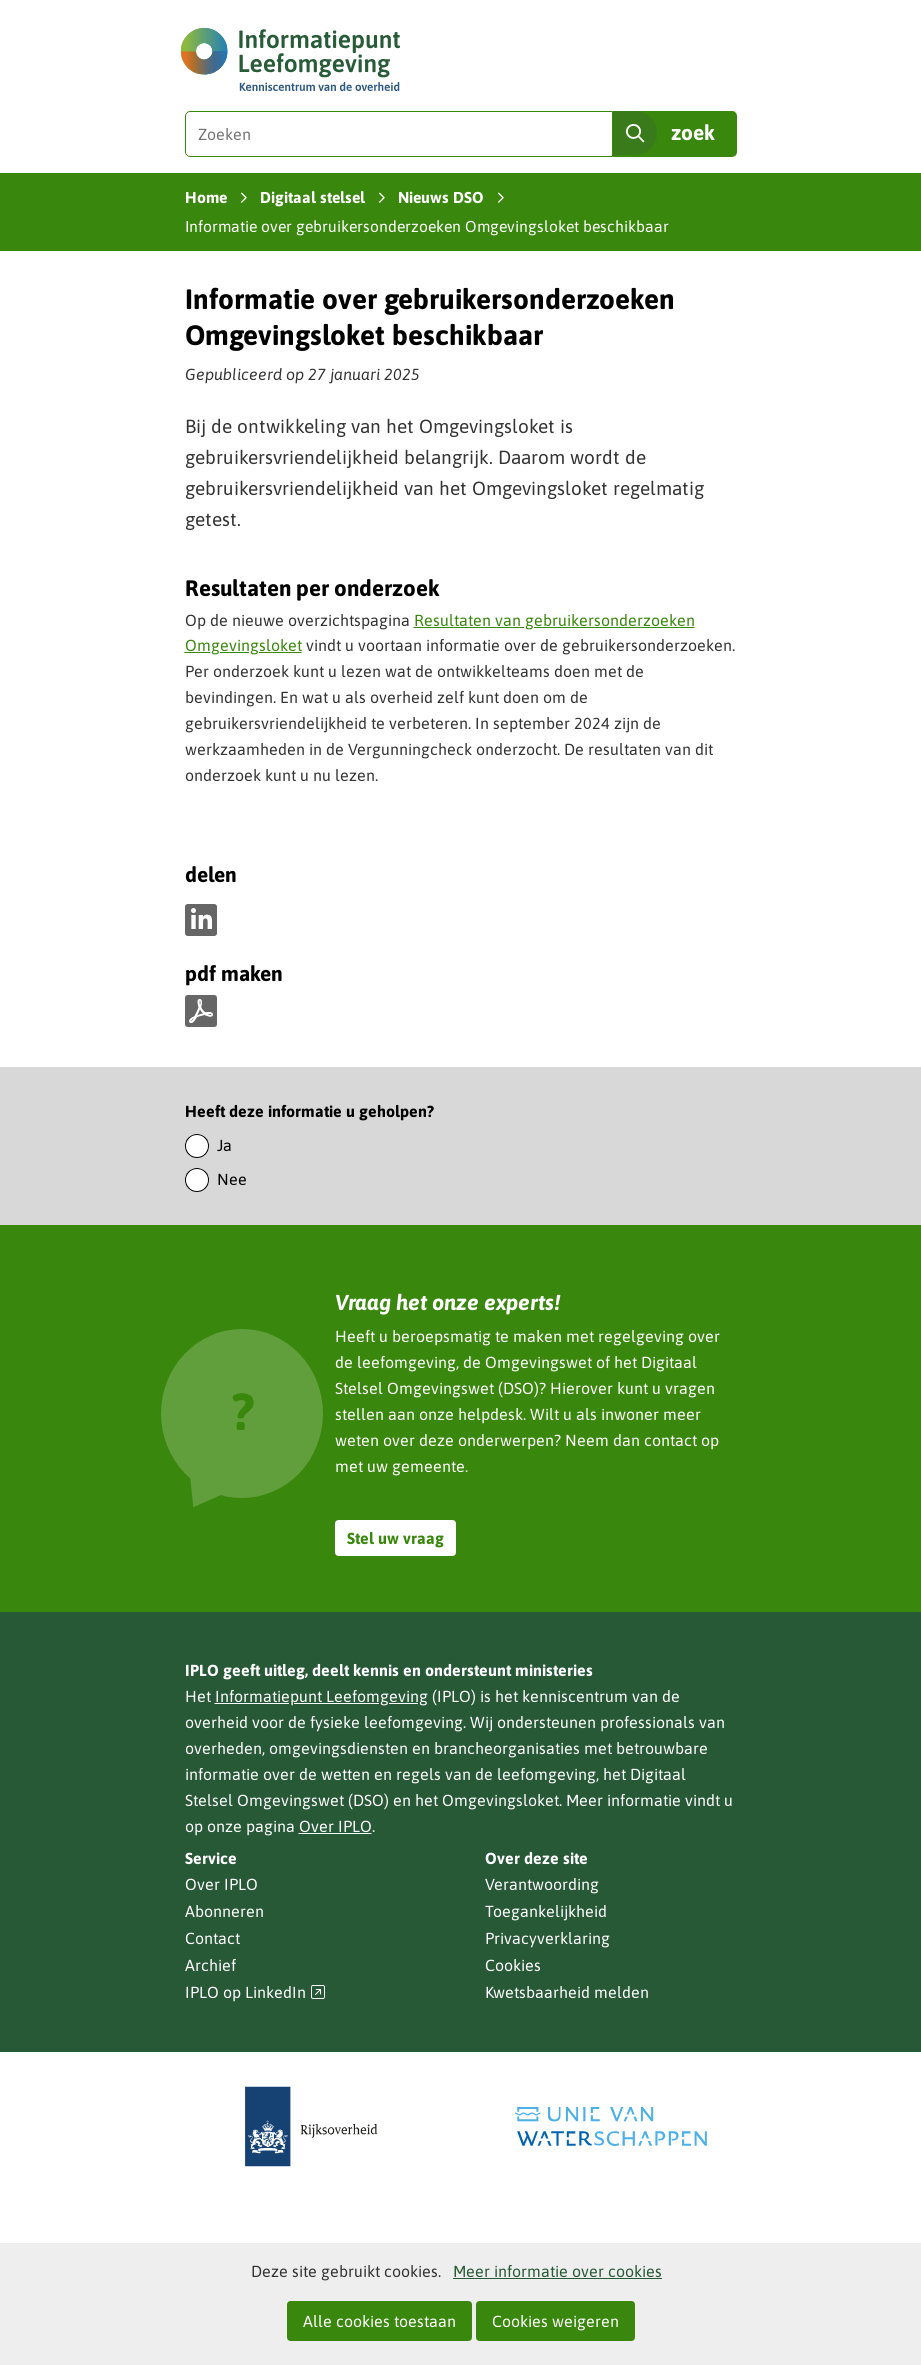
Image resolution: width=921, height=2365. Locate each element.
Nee (232, 1179)
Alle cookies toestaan (379, 2321)
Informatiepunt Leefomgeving (321, 1696)
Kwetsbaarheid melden (567, 1992)
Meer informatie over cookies (557, 2271)
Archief (210, 1965)
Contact (212, 1938)
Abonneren (224, 1911)
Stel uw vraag (395, 1538)
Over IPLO (335, 1826)
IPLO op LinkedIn (256, 1992)
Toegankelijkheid (546, 1911)
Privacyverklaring (547, 1938)
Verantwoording (542, 1884)
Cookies (513, 1965)
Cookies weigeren (555, 2321)
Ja (224, 1145)
